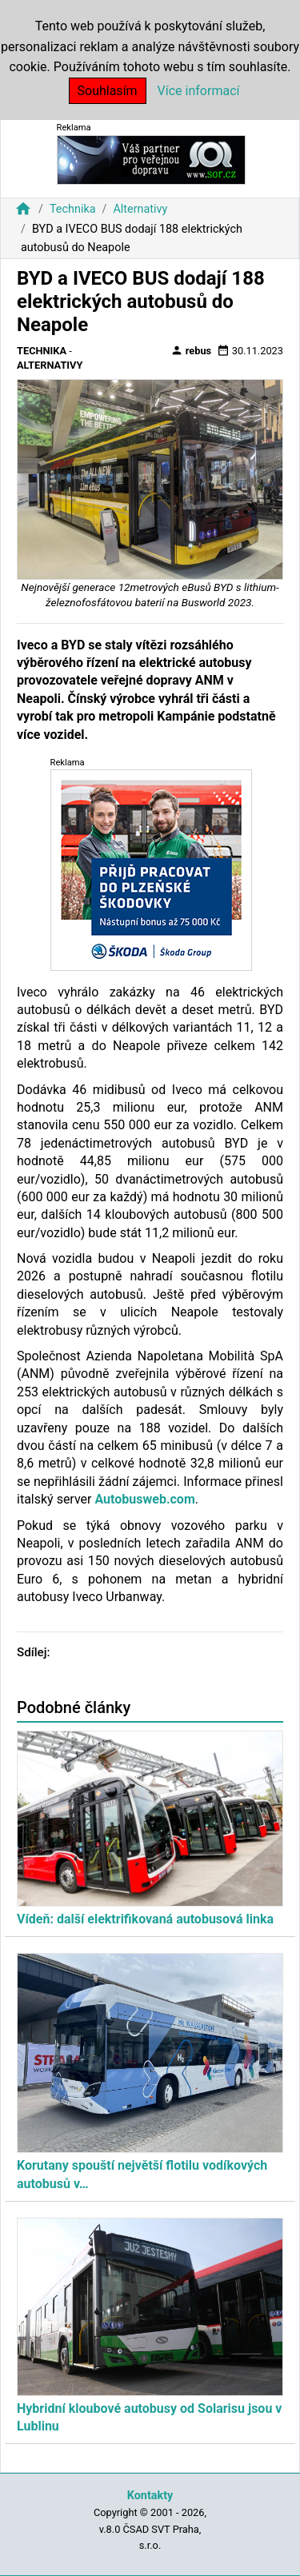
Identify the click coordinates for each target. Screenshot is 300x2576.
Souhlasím (108, 90)
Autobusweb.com (144, 1499)
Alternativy (140, 209)
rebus (191, 350)
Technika (73, 209)
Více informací (199, 90)
